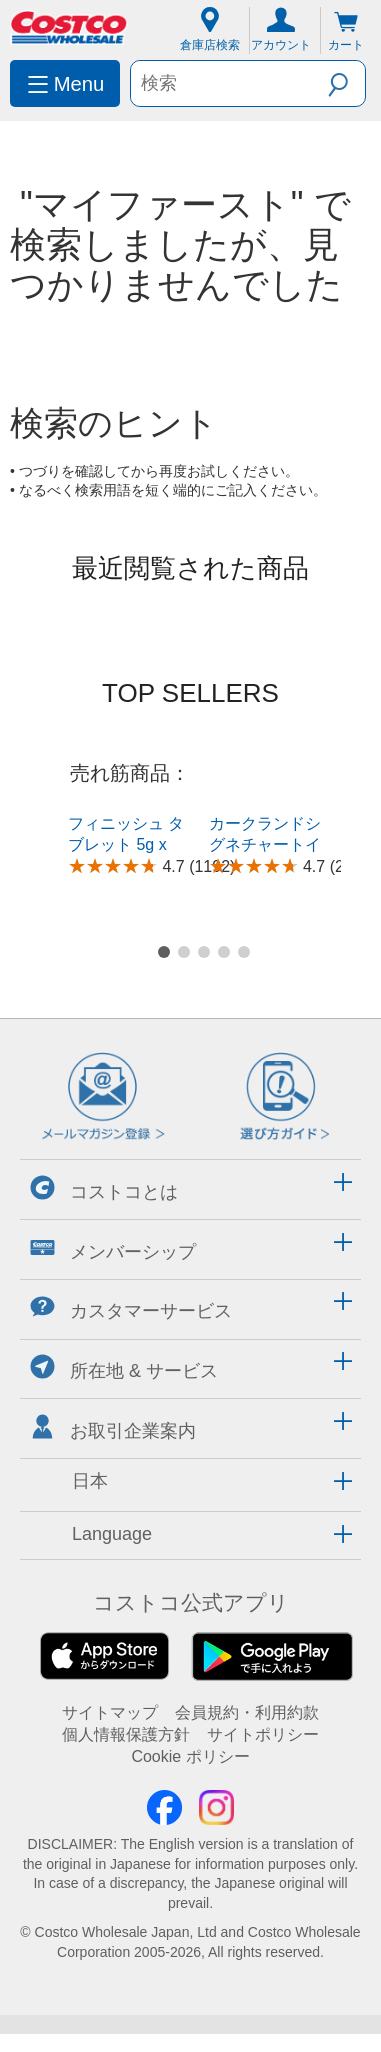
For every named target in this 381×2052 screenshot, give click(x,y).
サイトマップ (110, 1653)
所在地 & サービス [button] (124, 1308)
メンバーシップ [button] (113, 1189)
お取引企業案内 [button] (113, 1368)
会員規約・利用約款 (247, 1653)
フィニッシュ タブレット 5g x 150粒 (126, 844)
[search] (229, 83)
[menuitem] (65, 83)
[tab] (190, 1128)
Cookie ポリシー (190, 1698)
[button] (346, 82)
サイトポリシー (263, 1675)
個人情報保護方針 (126, 1675)
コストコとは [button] (104, 1129)
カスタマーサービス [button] (131, 1249)
